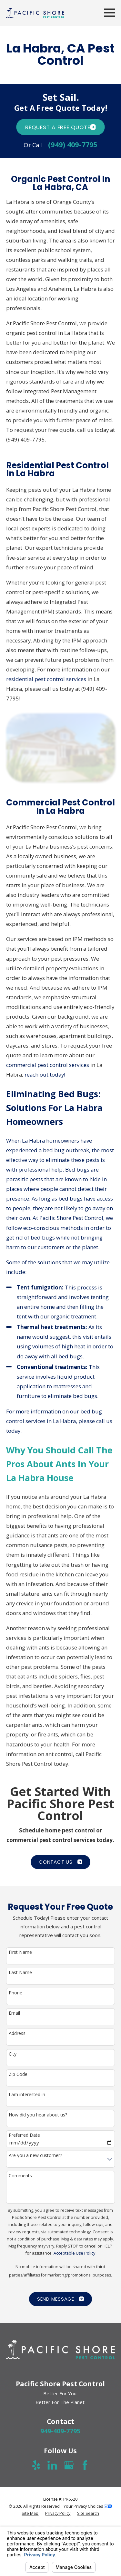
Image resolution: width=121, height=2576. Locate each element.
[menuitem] (30, 2513)
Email (14, 2013)
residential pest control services (46, 679)
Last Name (20, 1972)
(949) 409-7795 (72, 144)
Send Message (60, 2299)
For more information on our (43, 1411)
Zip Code (18, 2074)
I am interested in (27, 2094)
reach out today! (45, 1074)
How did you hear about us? (38, 2115)
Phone (15, 1993)
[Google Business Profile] (69, 2465)
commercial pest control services (47, 1065)
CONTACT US (60, 1861)
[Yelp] (36, 2465)
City (12, 2054)
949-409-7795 (60, 2431)
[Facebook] (85, 2465)
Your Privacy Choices (88, 2506)
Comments (20, 2176)
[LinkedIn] (52, 2465)
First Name (20, 1952)
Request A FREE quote (60, 127)
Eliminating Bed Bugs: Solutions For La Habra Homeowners (54, 1107)
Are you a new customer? (35, 2155)
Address (17, 2033)
